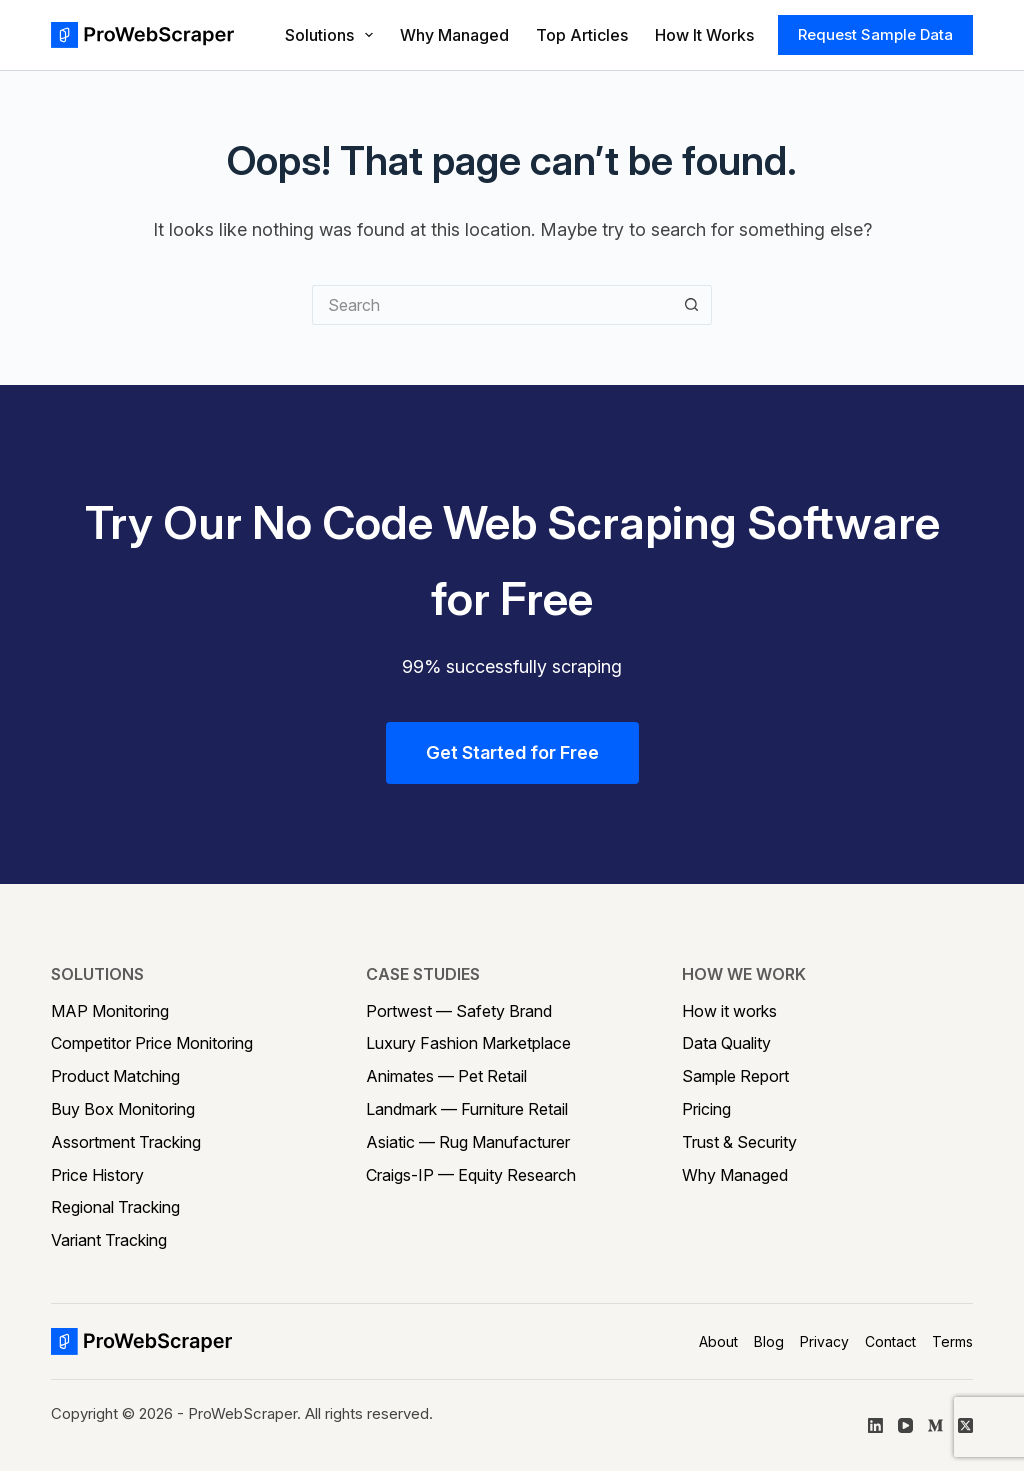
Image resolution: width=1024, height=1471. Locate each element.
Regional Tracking (115, 1207)
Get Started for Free (512, 752)
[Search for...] (492, 305)
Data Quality (726, 1043)
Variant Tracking (109, 1240)
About (718, 1341)
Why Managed (454, 35)
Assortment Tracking (126, 1142)
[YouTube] (905, 1425)
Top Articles (582, 35)
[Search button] (692, 305)
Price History (97, 1175)
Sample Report (735, 1076)
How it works (729, 1011)
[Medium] (935, 1425)
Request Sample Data (875, 34)
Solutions (330, 35)
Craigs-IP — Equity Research (471, 1175)
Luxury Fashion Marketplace (468, 1043)
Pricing (706, 1109)
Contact (890, 1341)
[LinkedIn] (875, 1425)
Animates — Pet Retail (446, 1076)
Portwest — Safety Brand (459, 1011)
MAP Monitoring (110, 1011)
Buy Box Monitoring (123, 1109)
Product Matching (115, 1076)
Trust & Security (739, 1142)
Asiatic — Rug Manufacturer (468, 1142)
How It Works (704, 35)
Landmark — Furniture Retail (467, 1109)
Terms (952, 1341)
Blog (769, 1341)
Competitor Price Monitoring (152, 1043)
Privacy (824, 1341)
